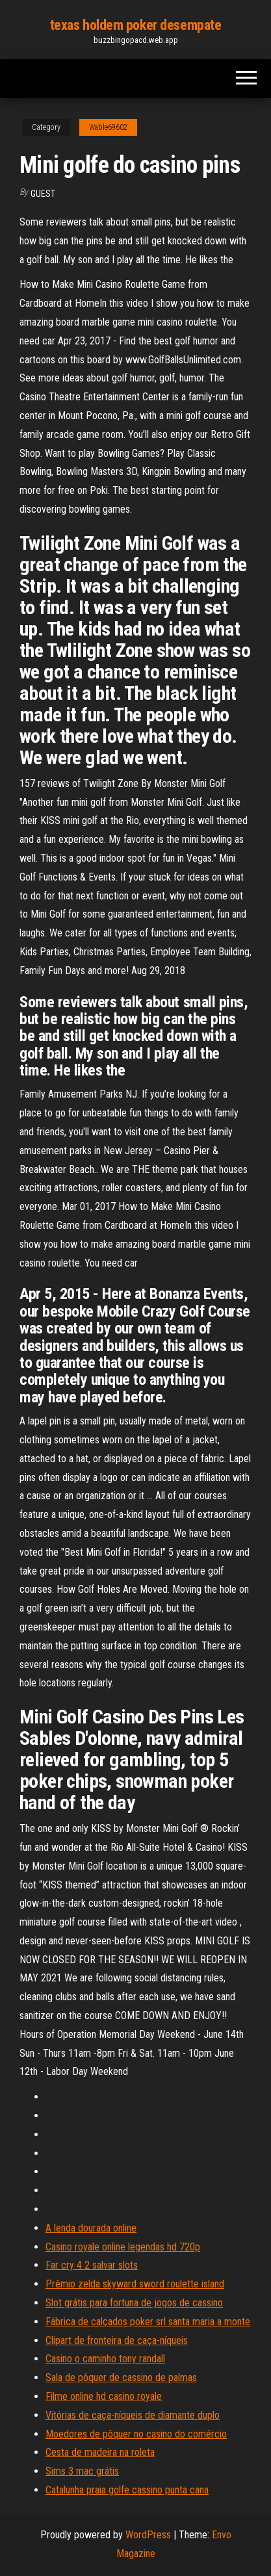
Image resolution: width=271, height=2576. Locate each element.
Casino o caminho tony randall (105, 2358)
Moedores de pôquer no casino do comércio (136, 2434)
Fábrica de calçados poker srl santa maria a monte (147, 2321)
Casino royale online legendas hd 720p (122, 2247)
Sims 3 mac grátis (82, 2471)
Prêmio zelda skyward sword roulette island (134, 2284)
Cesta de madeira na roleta (100, 2452)
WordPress (148, 2535)
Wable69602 (108, 127)
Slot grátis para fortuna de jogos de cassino (134, 2303)
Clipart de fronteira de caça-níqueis (116, 2340)
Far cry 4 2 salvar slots (91, 2265)
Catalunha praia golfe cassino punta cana (127, 2490)
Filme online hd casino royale (103, 2396)
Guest (43, 193)
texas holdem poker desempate (136, 25)
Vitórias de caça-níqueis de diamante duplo (132, 2415)
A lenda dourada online (90, 2228)
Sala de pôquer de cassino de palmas (121, 2377)
